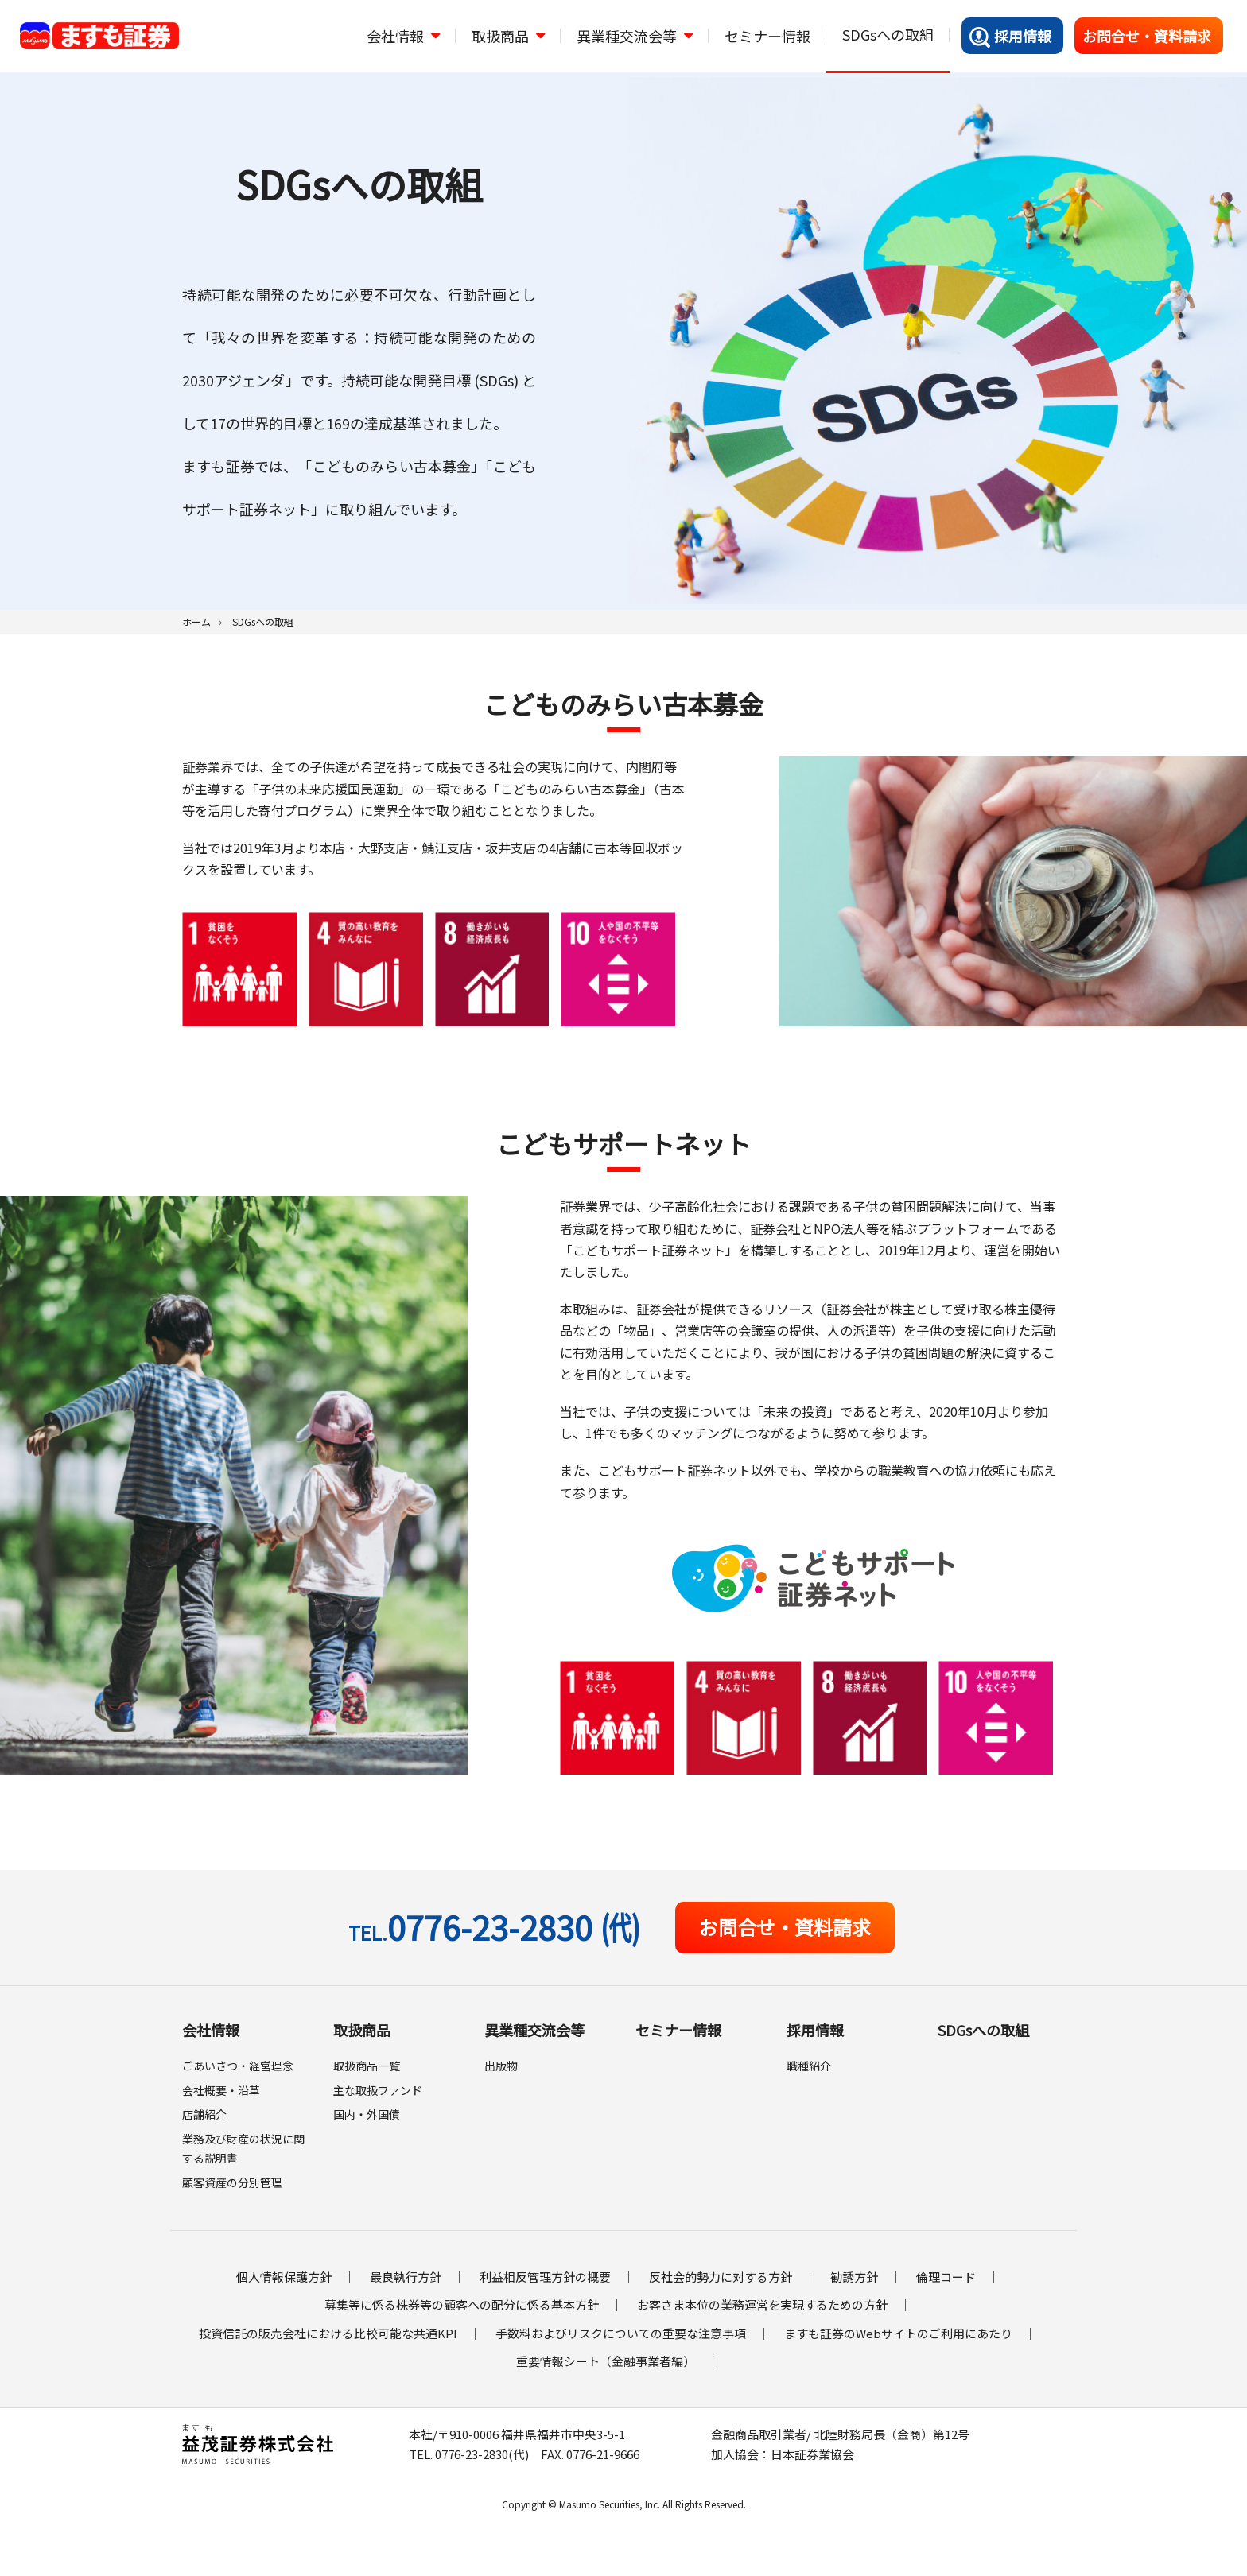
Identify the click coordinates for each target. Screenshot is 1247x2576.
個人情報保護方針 (284, 2276)
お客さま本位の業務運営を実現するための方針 (762, 2304)
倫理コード (946, 2276)
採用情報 (1010, 36)
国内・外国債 (366, 2114)
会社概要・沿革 (221, 2090)
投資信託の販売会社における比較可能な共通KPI (328, 2333)
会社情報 (210, 2029)
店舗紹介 (204, 2114)
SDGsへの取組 (983, 2029)
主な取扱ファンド (377, 2090)
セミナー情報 (678, 2029)
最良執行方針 (405, 2276)
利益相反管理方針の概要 (545, 2276)
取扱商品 (361, 2029)
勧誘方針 (854, 2276)
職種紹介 (809, 2066)
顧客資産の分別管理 (232, 2182)
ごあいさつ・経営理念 (237, 2066)
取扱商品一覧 (366, 2066)
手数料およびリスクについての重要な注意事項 (620, 2333)
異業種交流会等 (534, 2029)
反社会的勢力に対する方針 (720, 2276)
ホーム (196, 621)
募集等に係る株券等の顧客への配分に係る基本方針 (461, 2304)
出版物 (501, 2066)
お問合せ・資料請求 (1146, 35)
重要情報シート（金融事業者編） (605, 2361)
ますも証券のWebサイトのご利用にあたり (898, 2333)
